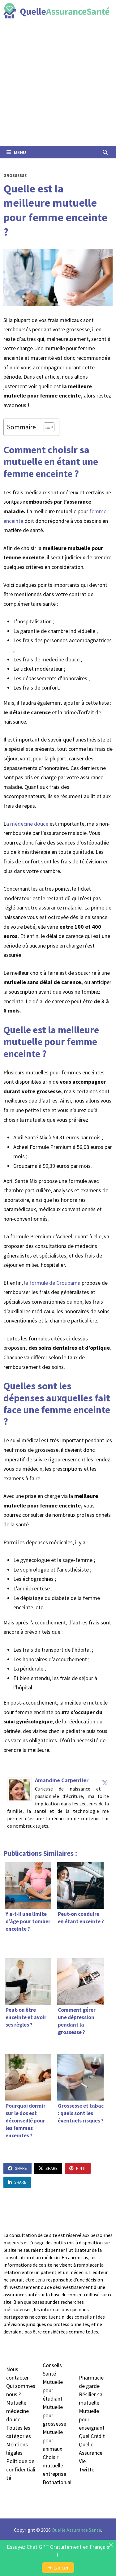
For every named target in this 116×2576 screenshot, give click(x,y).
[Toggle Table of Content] (46, 427)
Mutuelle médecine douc (17, 2411)
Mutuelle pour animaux (53, 2440)
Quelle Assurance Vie (90, 2453)
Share (17, 2168)
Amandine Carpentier (61, 1780)
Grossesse (15, 175)
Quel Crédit (92, 2436)
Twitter (87, 2469)
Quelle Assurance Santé (76, 2530)
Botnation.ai (57, 2482)
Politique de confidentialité (20, 2469)
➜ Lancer (58, 2567)
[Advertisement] (58, 85)
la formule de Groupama (52, 1282)
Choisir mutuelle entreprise (54, 2465)
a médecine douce (27, 823)
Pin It (77, 2168)
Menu (16, 152)
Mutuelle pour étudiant (53, 2390)
